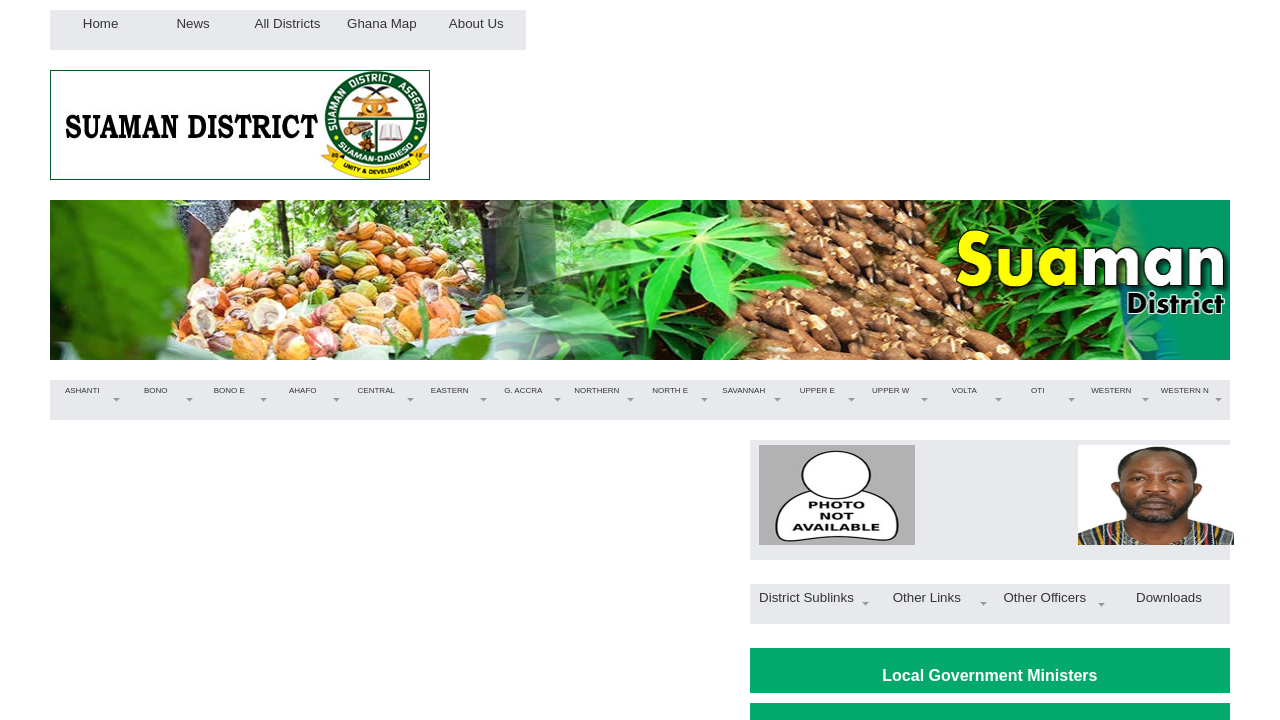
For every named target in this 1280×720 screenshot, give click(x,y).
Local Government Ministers (989, 675)
